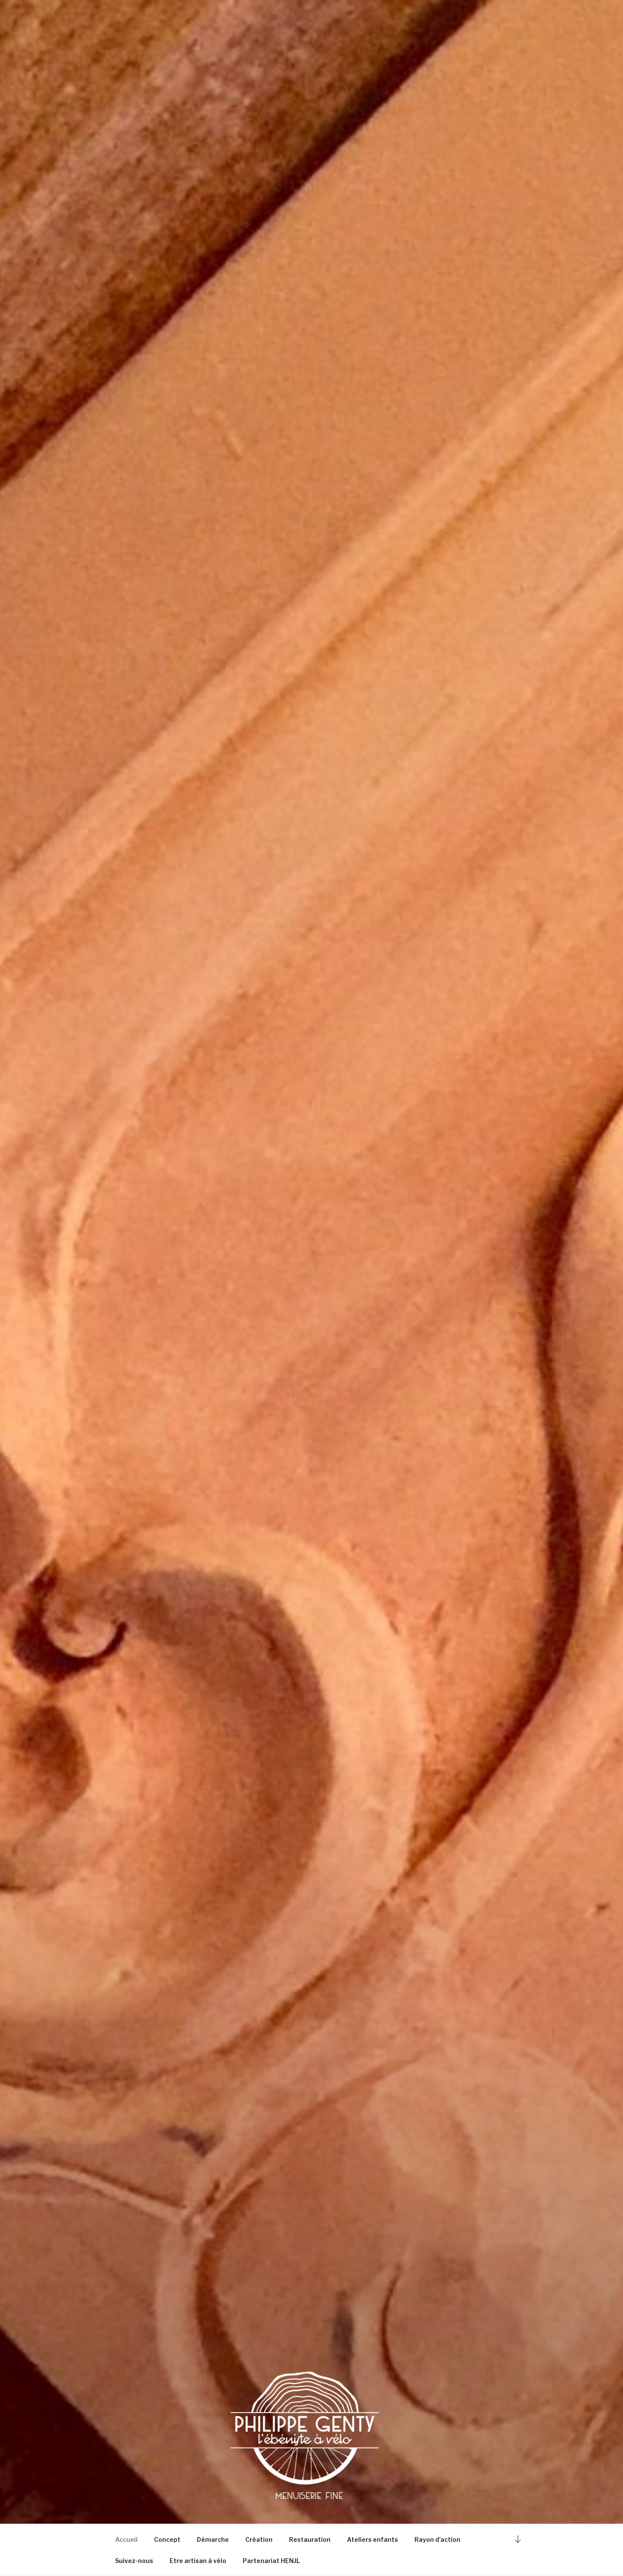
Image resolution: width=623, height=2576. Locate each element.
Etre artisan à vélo (198, 2560)
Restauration (310, 2539)
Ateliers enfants (372, 2539)
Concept (167, 2539)
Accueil (126, 2539)
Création (259, 2539)
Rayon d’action (437, 2539)
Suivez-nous (134, 2560)
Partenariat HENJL (271, 2560)
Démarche (213, 2539)
